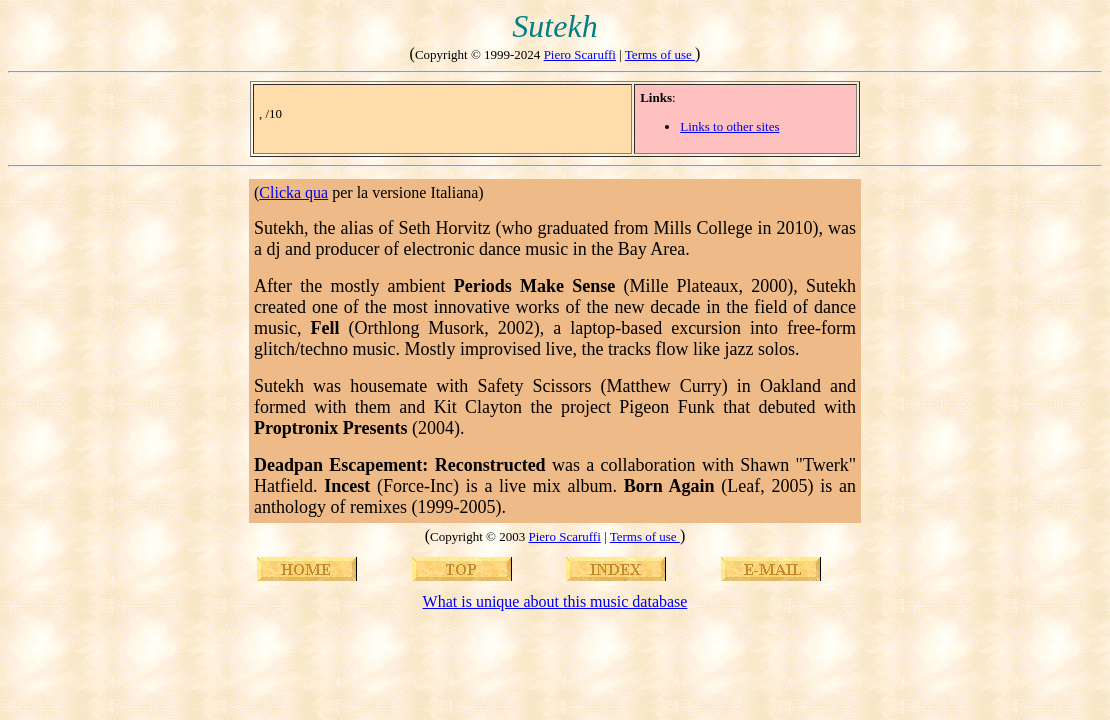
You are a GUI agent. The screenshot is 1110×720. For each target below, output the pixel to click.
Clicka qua (293, 192)
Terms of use (660, 54)
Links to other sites (729, 126)
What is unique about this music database (555, 601)
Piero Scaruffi (580, 54)
